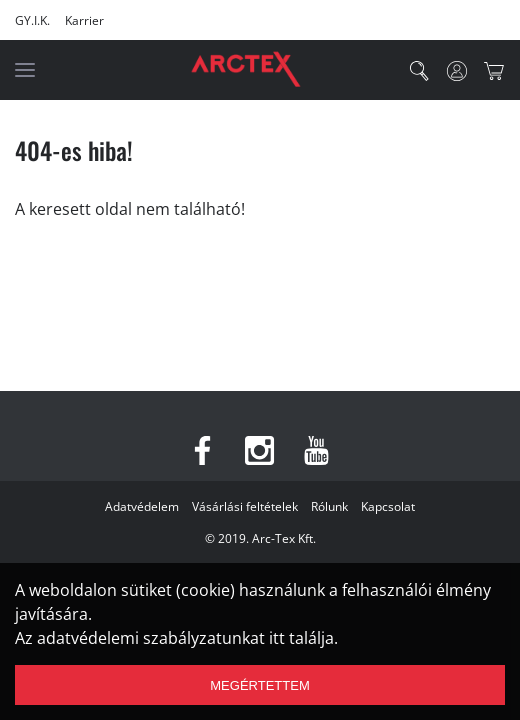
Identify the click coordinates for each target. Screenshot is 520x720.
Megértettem (259, 685)
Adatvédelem (142, 506)
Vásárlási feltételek (245, 506)
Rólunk (329, 506)
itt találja (301, 638)
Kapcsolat (388, 506)
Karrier (84, 20)
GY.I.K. (32, 20)
